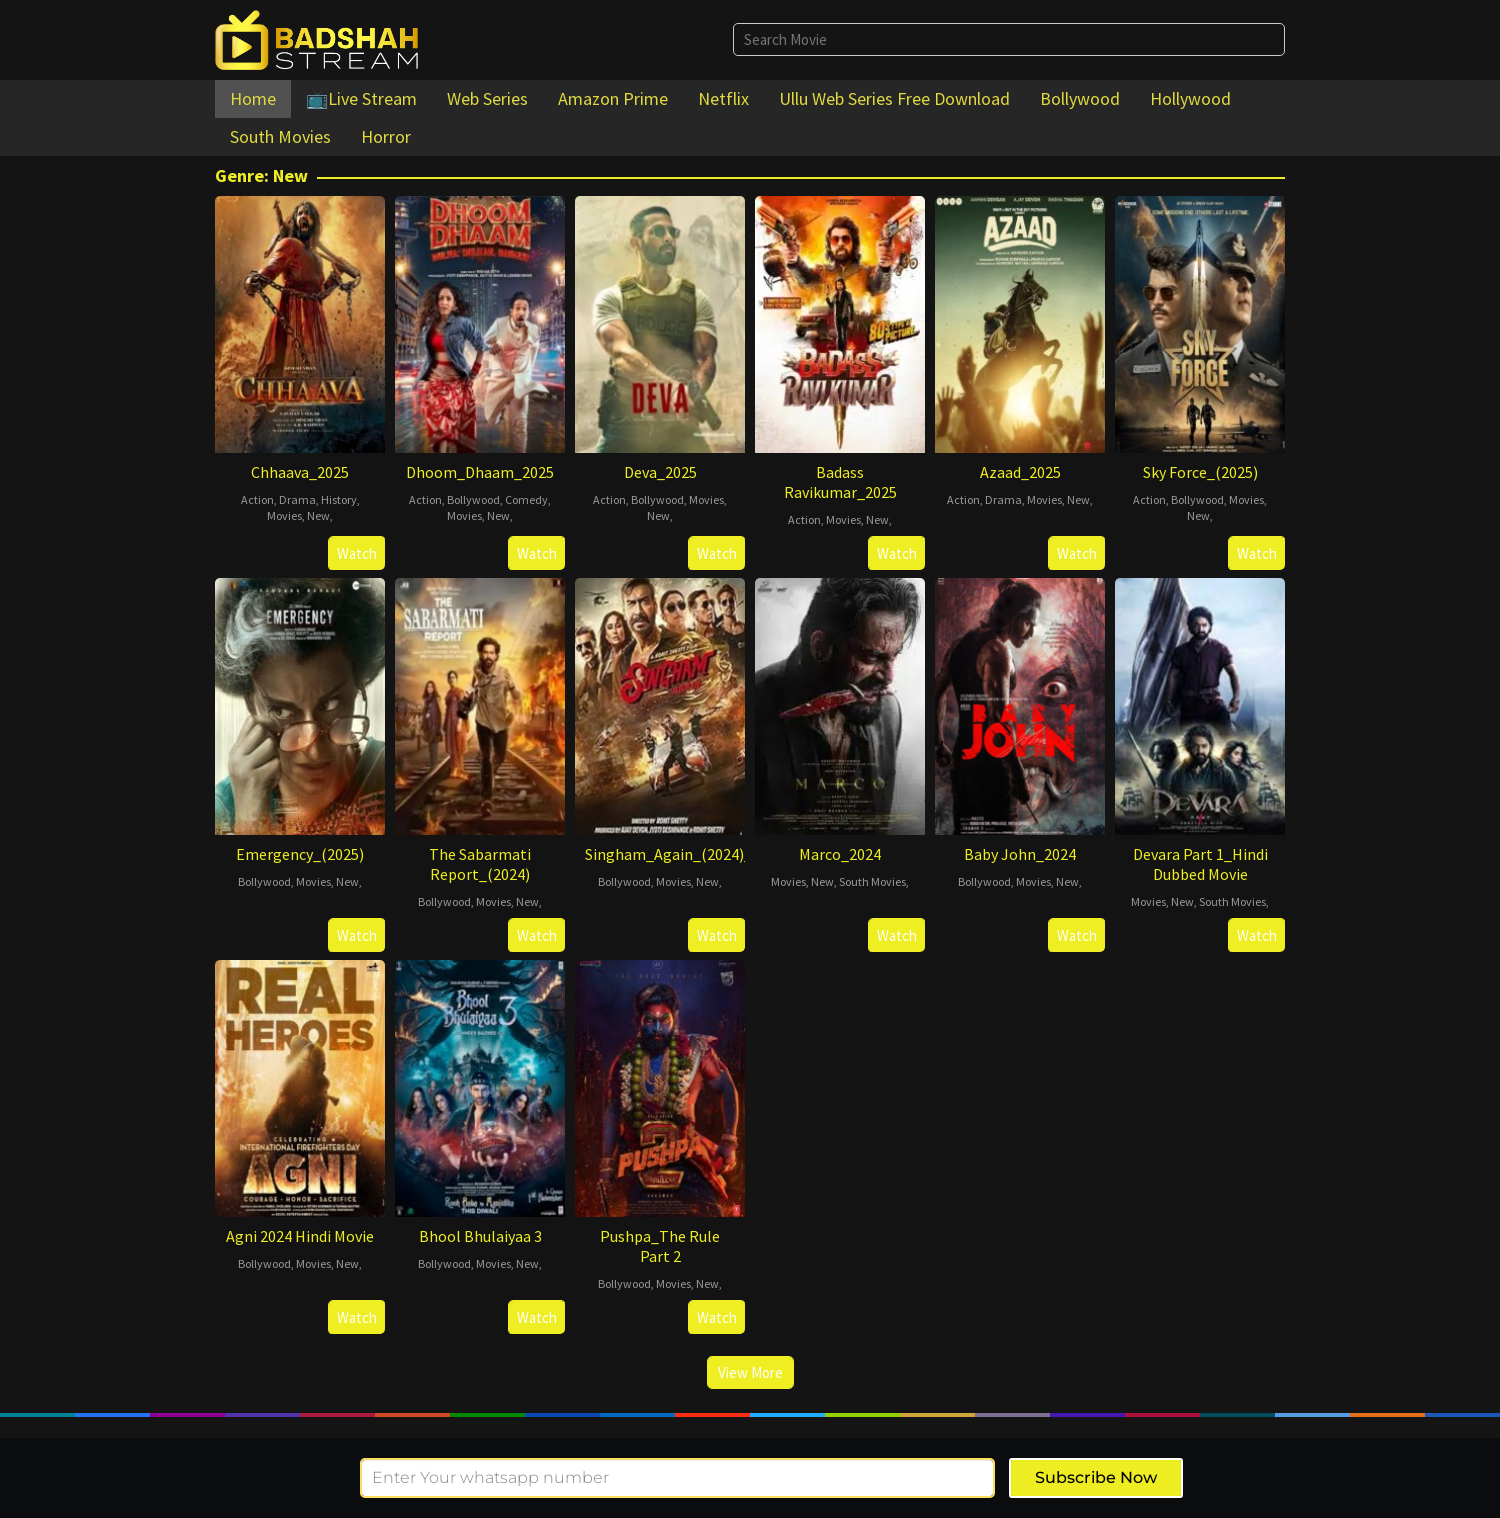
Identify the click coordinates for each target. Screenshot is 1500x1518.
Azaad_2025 (1020, 472)
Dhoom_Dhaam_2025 (480, 472)
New (318, 515)
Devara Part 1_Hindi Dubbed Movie (1200, 864)
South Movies (872, 881)
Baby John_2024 (1020, 854)
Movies (284, 515)
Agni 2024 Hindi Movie (300, 1236)
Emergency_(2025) (300, 854)
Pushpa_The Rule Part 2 (660, 1246)
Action (257, 499)
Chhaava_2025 (300, 472)
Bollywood (473, 499)
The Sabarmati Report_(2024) (480, 864)
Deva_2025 (660, 472)
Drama (297, 499)
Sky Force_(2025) (1200, 472)
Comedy (526, 499)
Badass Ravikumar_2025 (840, 482)
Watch (357, 553)
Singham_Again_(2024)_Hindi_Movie (710, 854)
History (339, 499)
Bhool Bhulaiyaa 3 (480, 1236)
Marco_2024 (840, 854)
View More (750, 1372)
